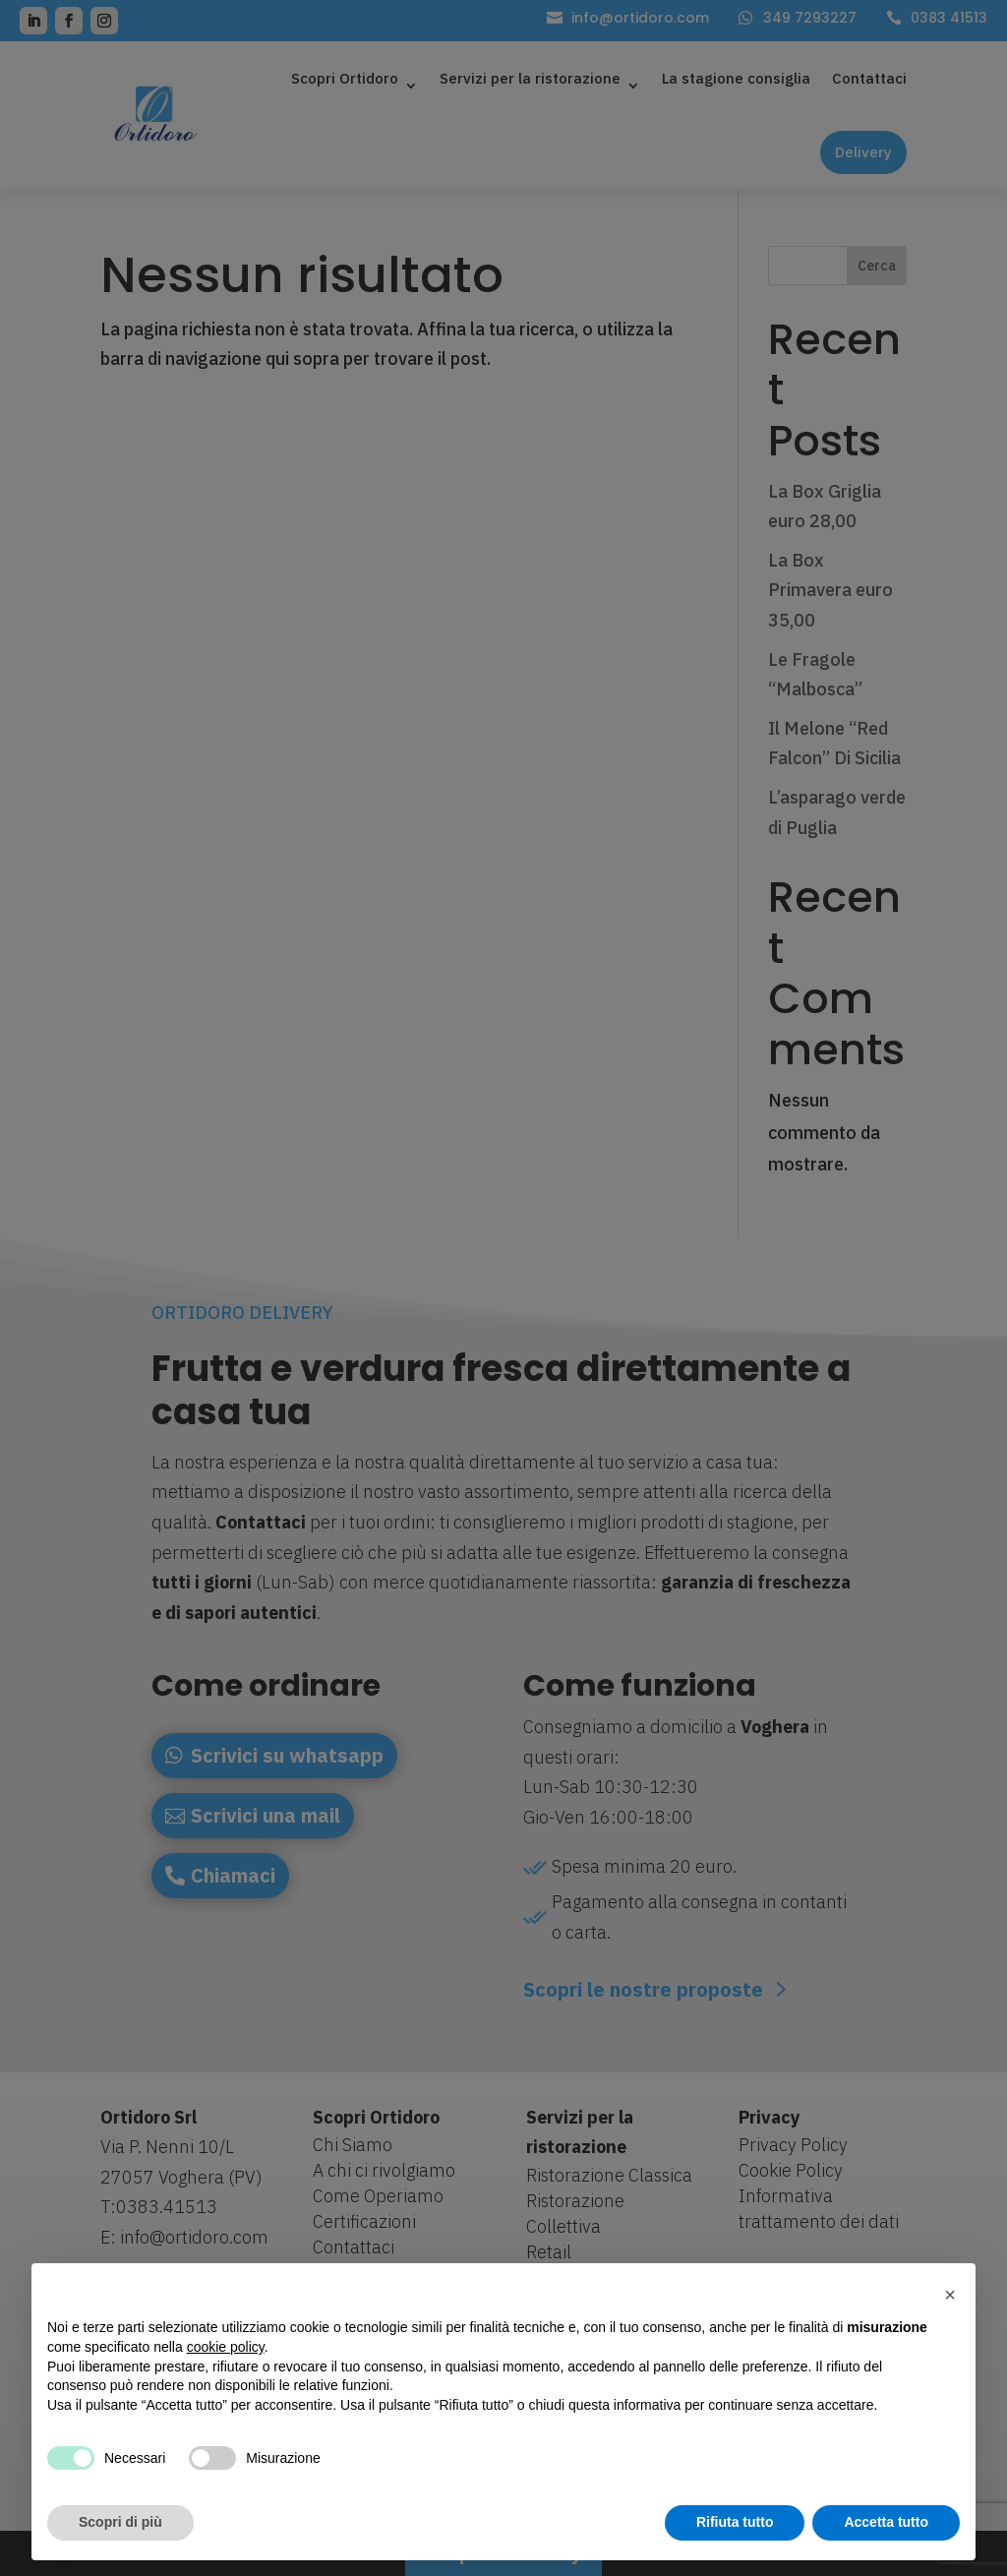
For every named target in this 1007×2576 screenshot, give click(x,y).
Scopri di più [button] (120, 2522)
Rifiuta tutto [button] (735, 2522)
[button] (950, 2294)
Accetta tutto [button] (886, 2522)
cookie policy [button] (226, 2347)
